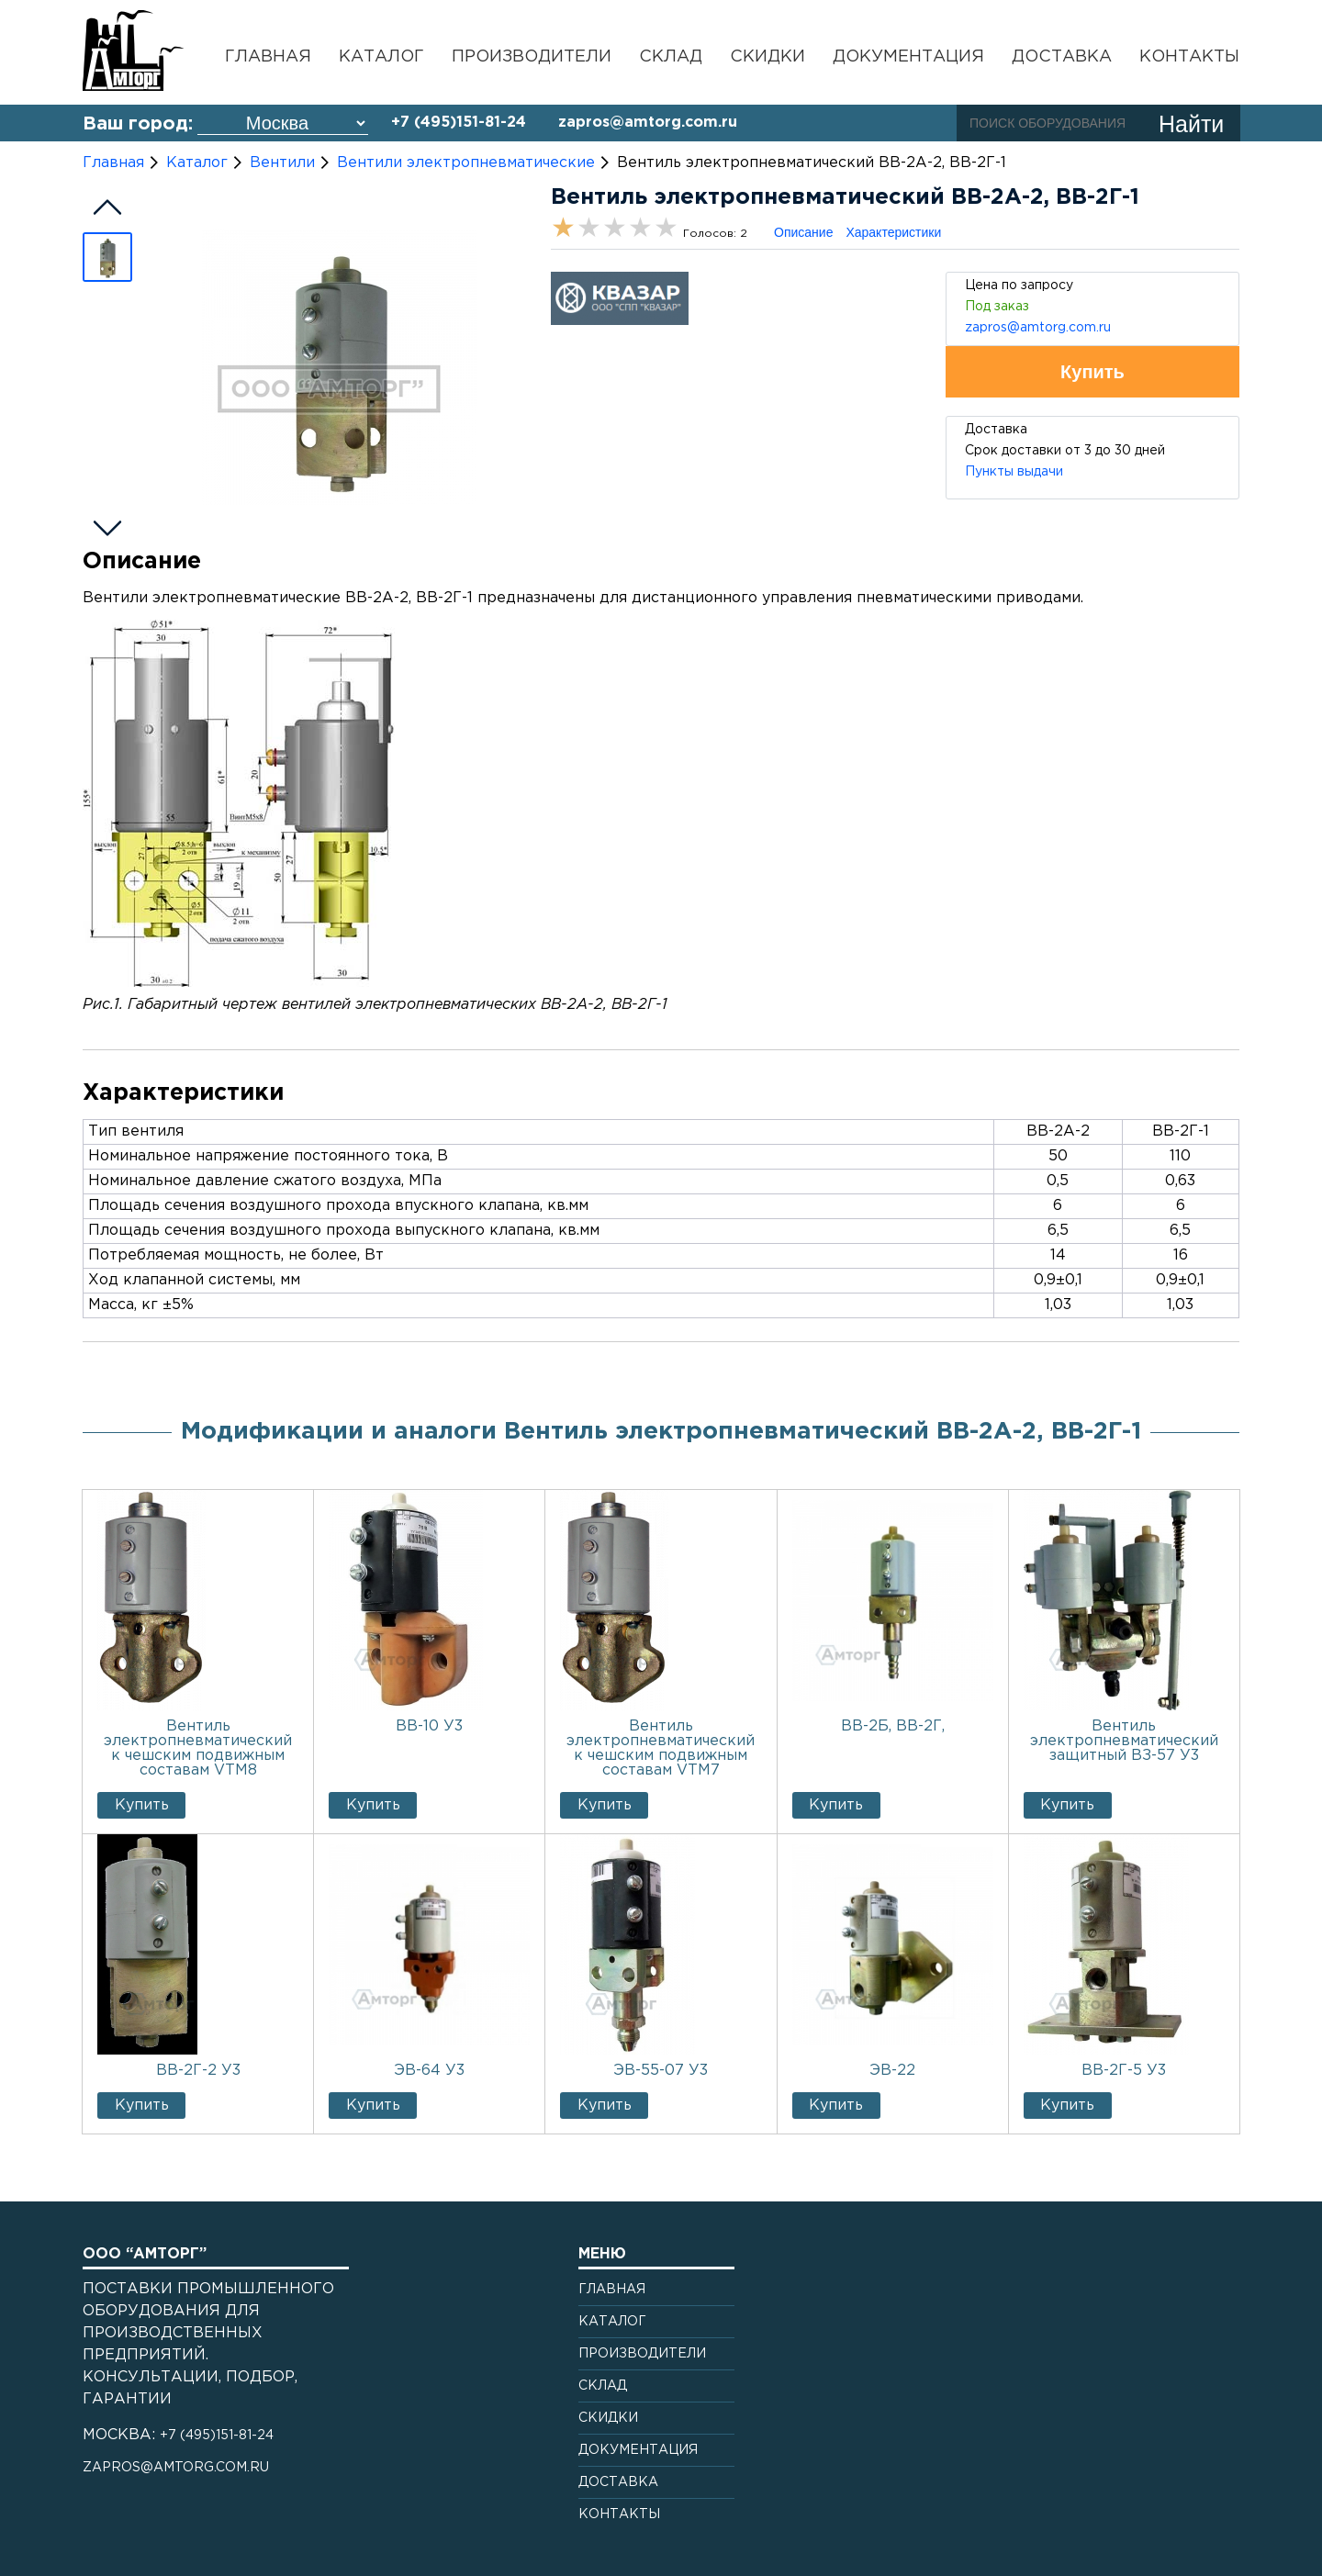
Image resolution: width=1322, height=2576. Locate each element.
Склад (670, 57)
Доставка (1062, 57)
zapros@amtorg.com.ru (647, 122)
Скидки (767, 57)
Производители (531, 57)
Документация (908, 57)
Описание (803, 232)
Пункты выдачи (1014, 471)
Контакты (1189, 57)
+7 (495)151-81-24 (458, 122)
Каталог (381, 57)
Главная (268, 57)
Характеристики (893, 232)
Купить (142, 1805)
